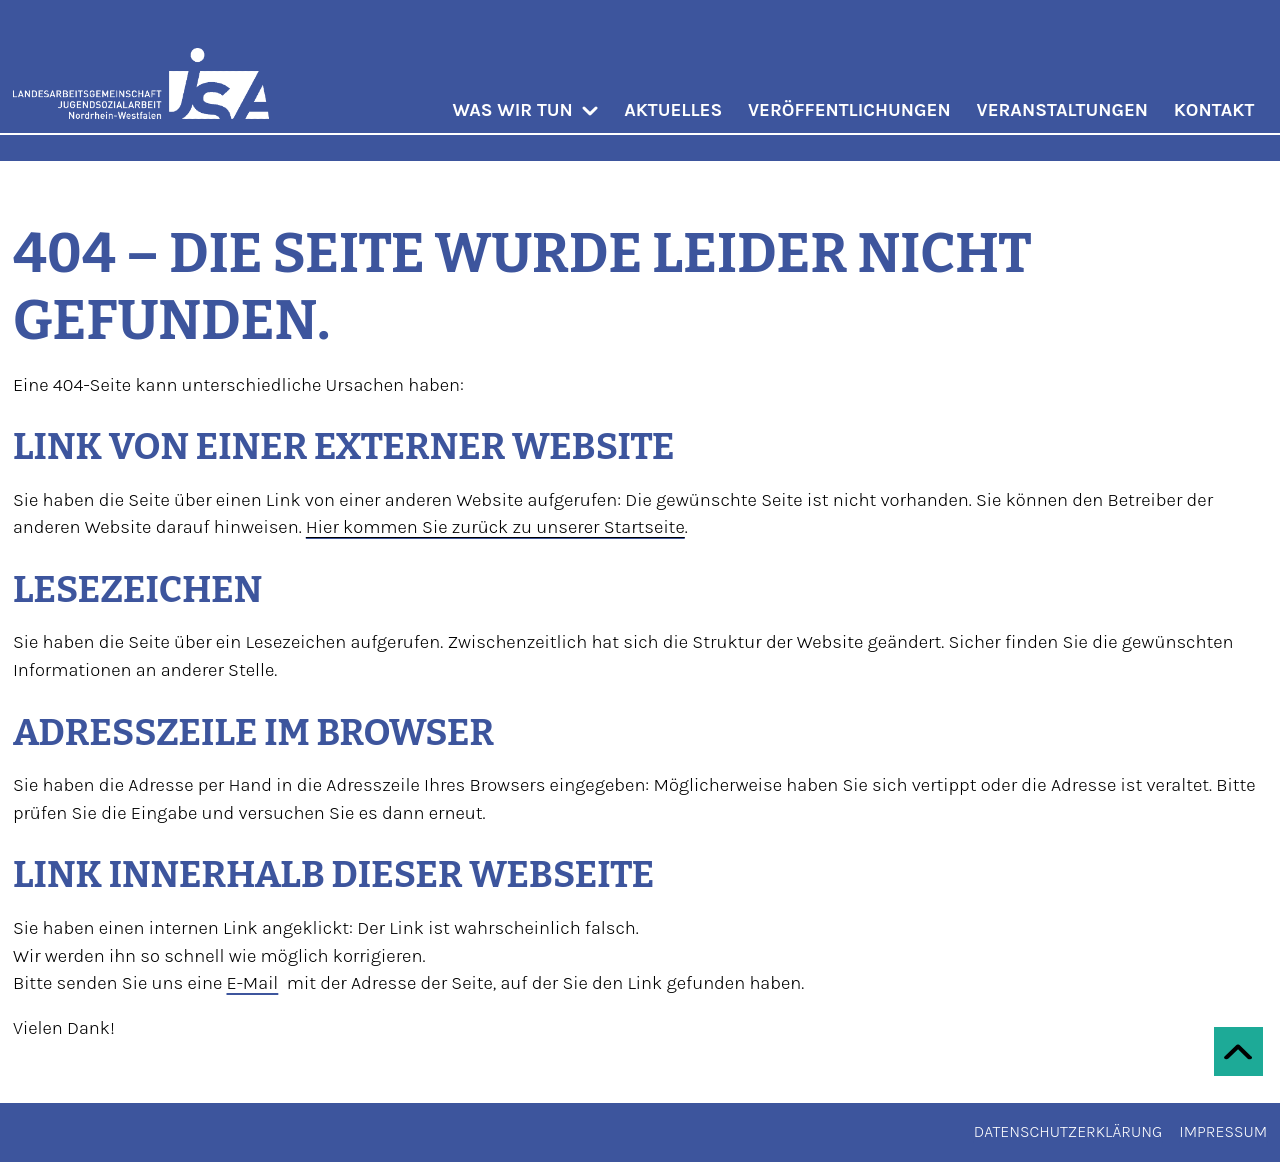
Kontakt (1214, 110)
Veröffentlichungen (849, 110)
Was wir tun (525, 110)
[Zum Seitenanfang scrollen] (1238, 1051)
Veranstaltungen (1063, 110)
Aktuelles (673, 110)
